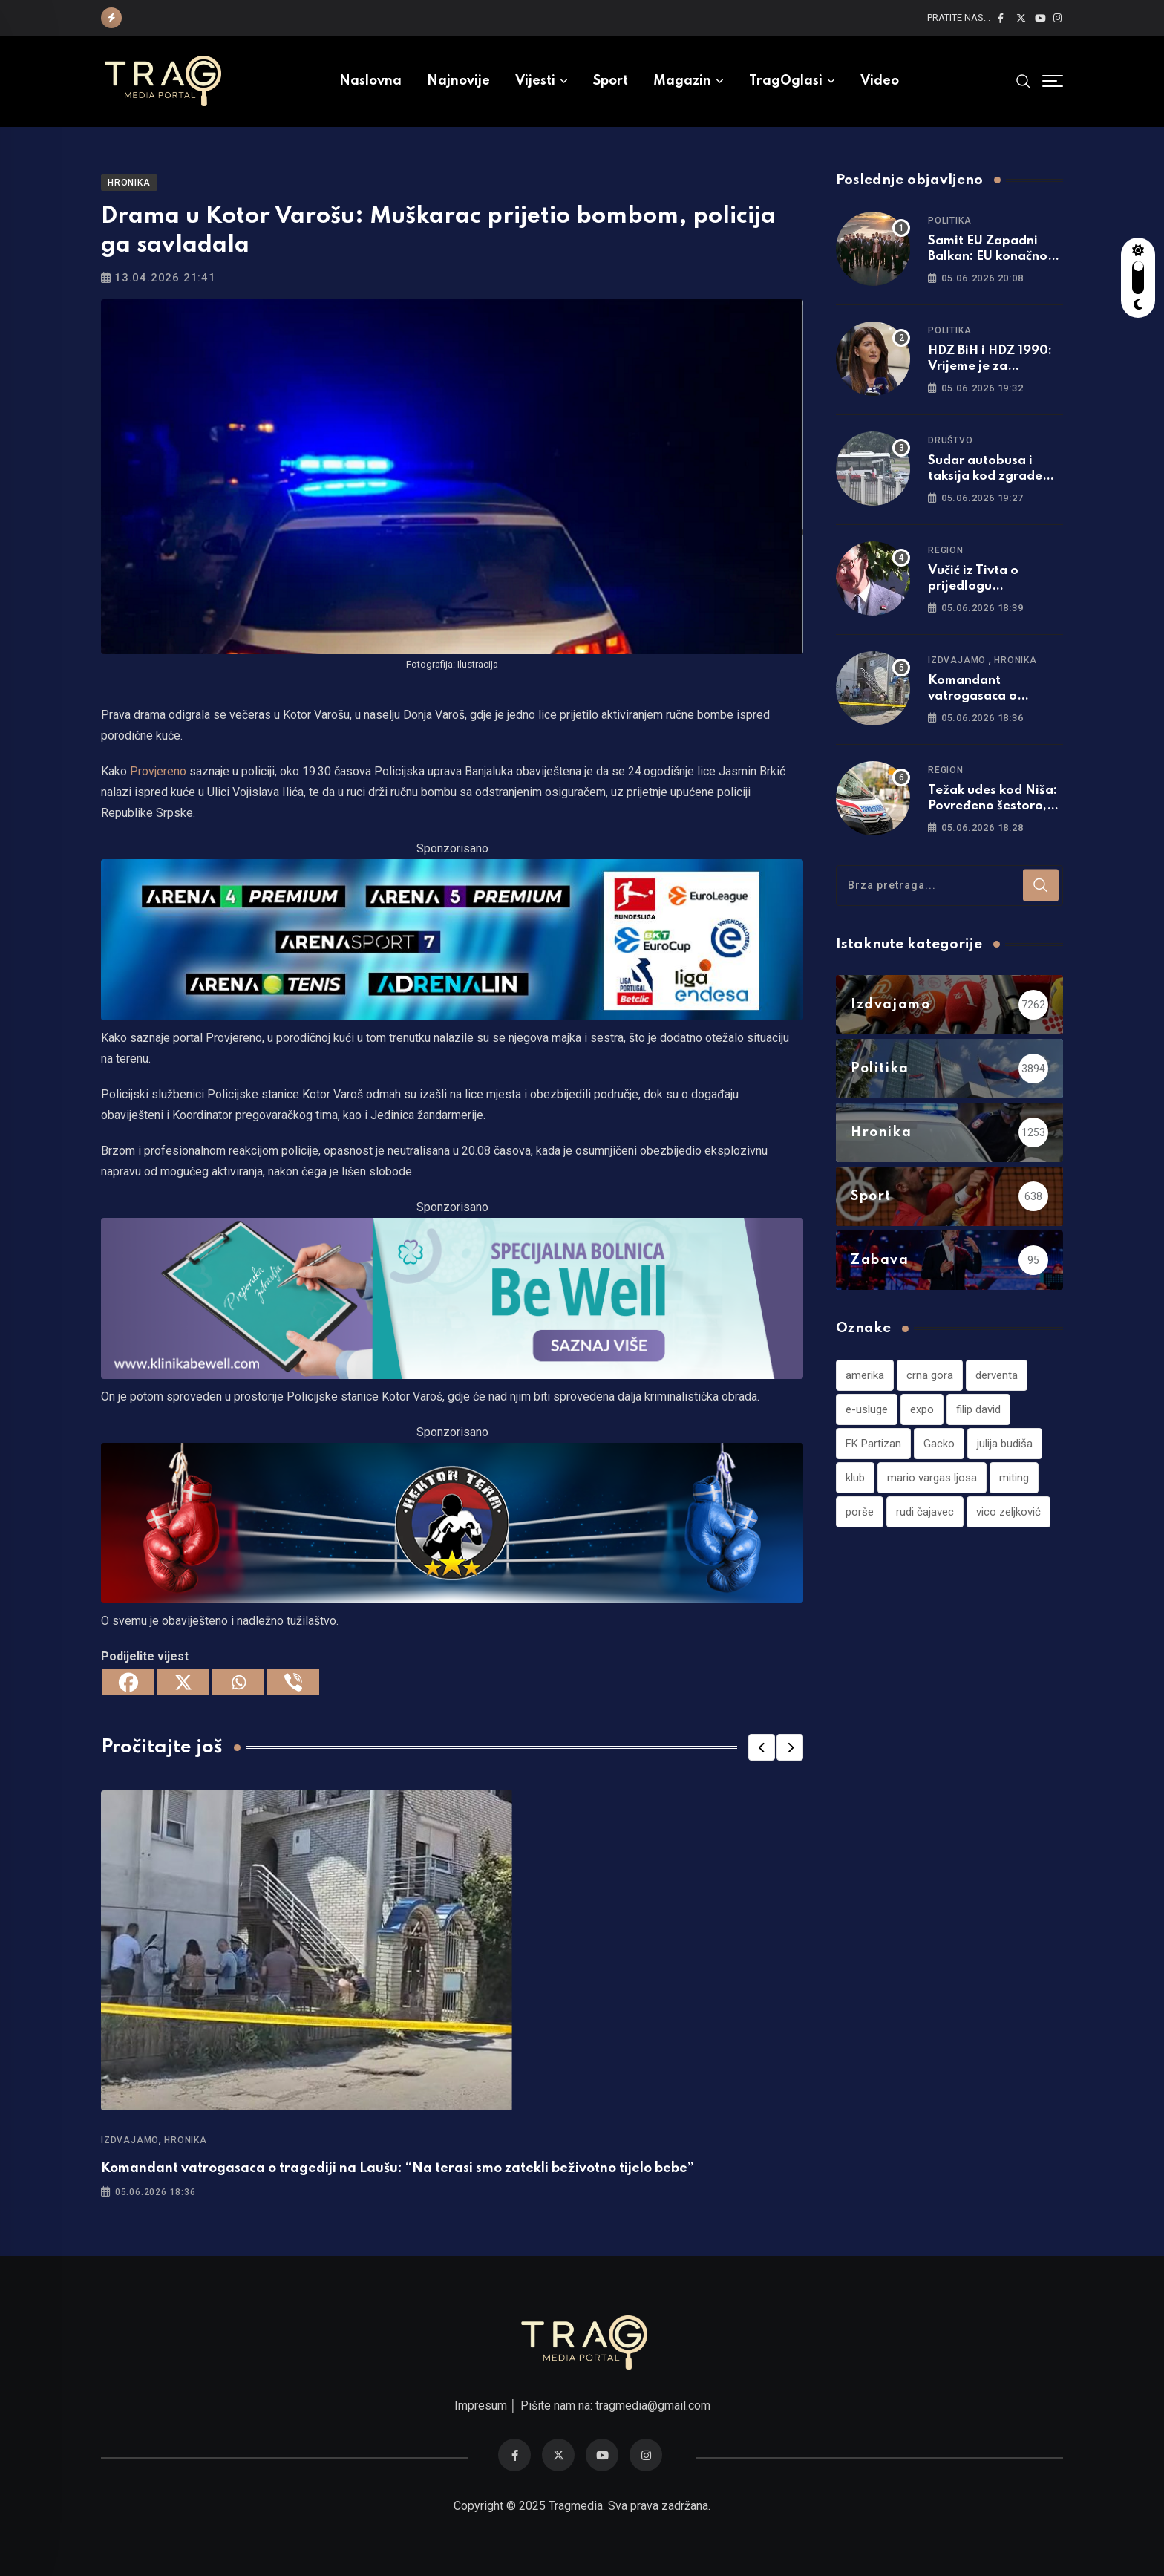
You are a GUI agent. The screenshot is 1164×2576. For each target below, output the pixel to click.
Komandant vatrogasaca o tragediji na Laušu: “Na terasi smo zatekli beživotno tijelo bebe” (397, 2168)
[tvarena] (452, 939)
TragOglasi (786, 81)
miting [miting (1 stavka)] (1014, 1477)
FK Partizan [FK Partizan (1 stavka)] (873, 1443)
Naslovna (370, 81)
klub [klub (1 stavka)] (855, 1477)
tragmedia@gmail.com (652, 2406)
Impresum (480, 2406)
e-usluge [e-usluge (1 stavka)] (867, 1409)
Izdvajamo (130, 2140)
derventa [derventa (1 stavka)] (996, 1375)
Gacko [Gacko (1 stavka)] (939, 1443)
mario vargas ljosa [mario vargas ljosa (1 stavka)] (932, 1477)
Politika (949, 220)
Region (946, 550)
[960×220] (452, 1297)
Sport (610, 81)
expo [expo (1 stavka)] (922, 1409)
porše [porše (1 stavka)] (860, 1512)
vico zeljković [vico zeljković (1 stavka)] (1008, 1512)
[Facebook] (128, 1682)
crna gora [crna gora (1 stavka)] (929, 1375)
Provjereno (158, 771)
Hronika (185, 2140)
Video (879, 81)
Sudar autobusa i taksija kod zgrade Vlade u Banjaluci (985, 476)
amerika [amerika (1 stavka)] (865, 1375)
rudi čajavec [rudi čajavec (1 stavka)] (925, 1512)
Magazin (682, 81)
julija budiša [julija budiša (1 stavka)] (1005, 1443)
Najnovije (458, 81)
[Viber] (293, 1682)
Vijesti (535, 81)
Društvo (950, 440)
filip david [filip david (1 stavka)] (978, 1409)
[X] (183, 1682)
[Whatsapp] (238, 1682)
